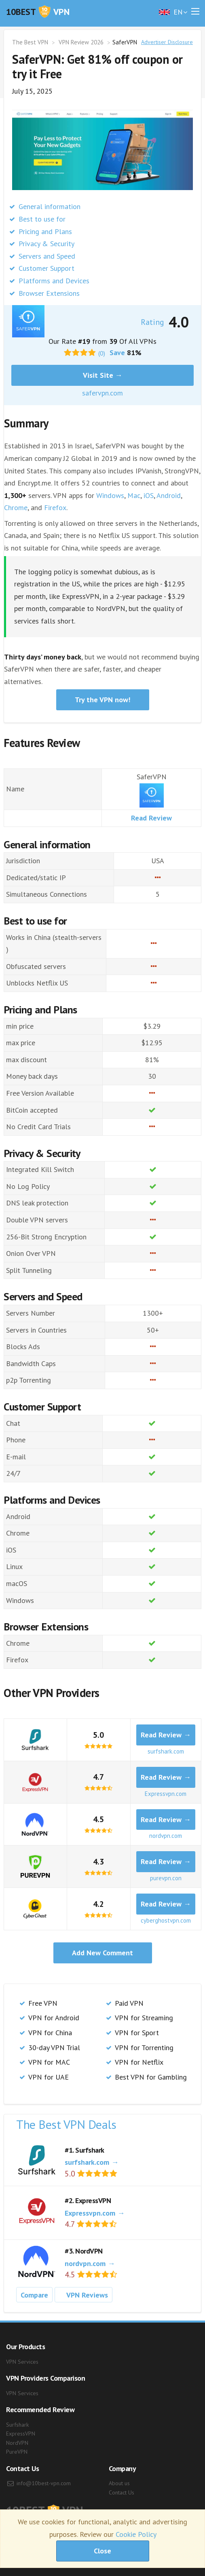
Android (168, 495)
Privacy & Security (46, 243)
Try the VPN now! (102, 699)
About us (119, 2483)
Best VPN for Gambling (151, 2077)
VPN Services (22, 2361)
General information (49, 206)
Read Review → (166, 1734)
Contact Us (121, 2492)
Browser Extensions (49, 293)
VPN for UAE (48, 2077)
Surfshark (17, 2424)
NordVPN (17, 2442)
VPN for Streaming (144, 2017)
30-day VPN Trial (54, 2047)
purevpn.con (166, 1878)
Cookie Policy (136, 2534)
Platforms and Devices (54, 280)
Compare (34, 2295)
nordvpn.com (165, 1835)
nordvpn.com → (90, 2263)
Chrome (15, 507)
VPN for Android (53, 2017)
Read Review (151, 817)
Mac (133, 495)
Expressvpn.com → (95, 2213)
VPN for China (50, 2032)
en (171, 12)
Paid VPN (129, 2003)
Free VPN (42, 2003)
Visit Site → (103, 375)
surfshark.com (166, 1751)
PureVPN (16, 2451)
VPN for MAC (49, 2062)
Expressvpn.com (165, 1794)
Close (102, 2550)
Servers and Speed (47, 256)
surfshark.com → (91, 2162)
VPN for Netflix (139, 2062)
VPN (38, 11)
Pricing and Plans (45, 231)
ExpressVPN (20, 2433)
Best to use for (42, 219)
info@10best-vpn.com (44, 2483)
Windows (110, 495)
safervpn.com (102, 393)
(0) (101, 353)
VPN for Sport (137, 2032)
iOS (149, 495)
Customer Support (46, 268)
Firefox (55, 507)
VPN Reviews (83, 2295)
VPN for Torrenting (144, 2047)
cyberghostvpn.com (166, 1920)
